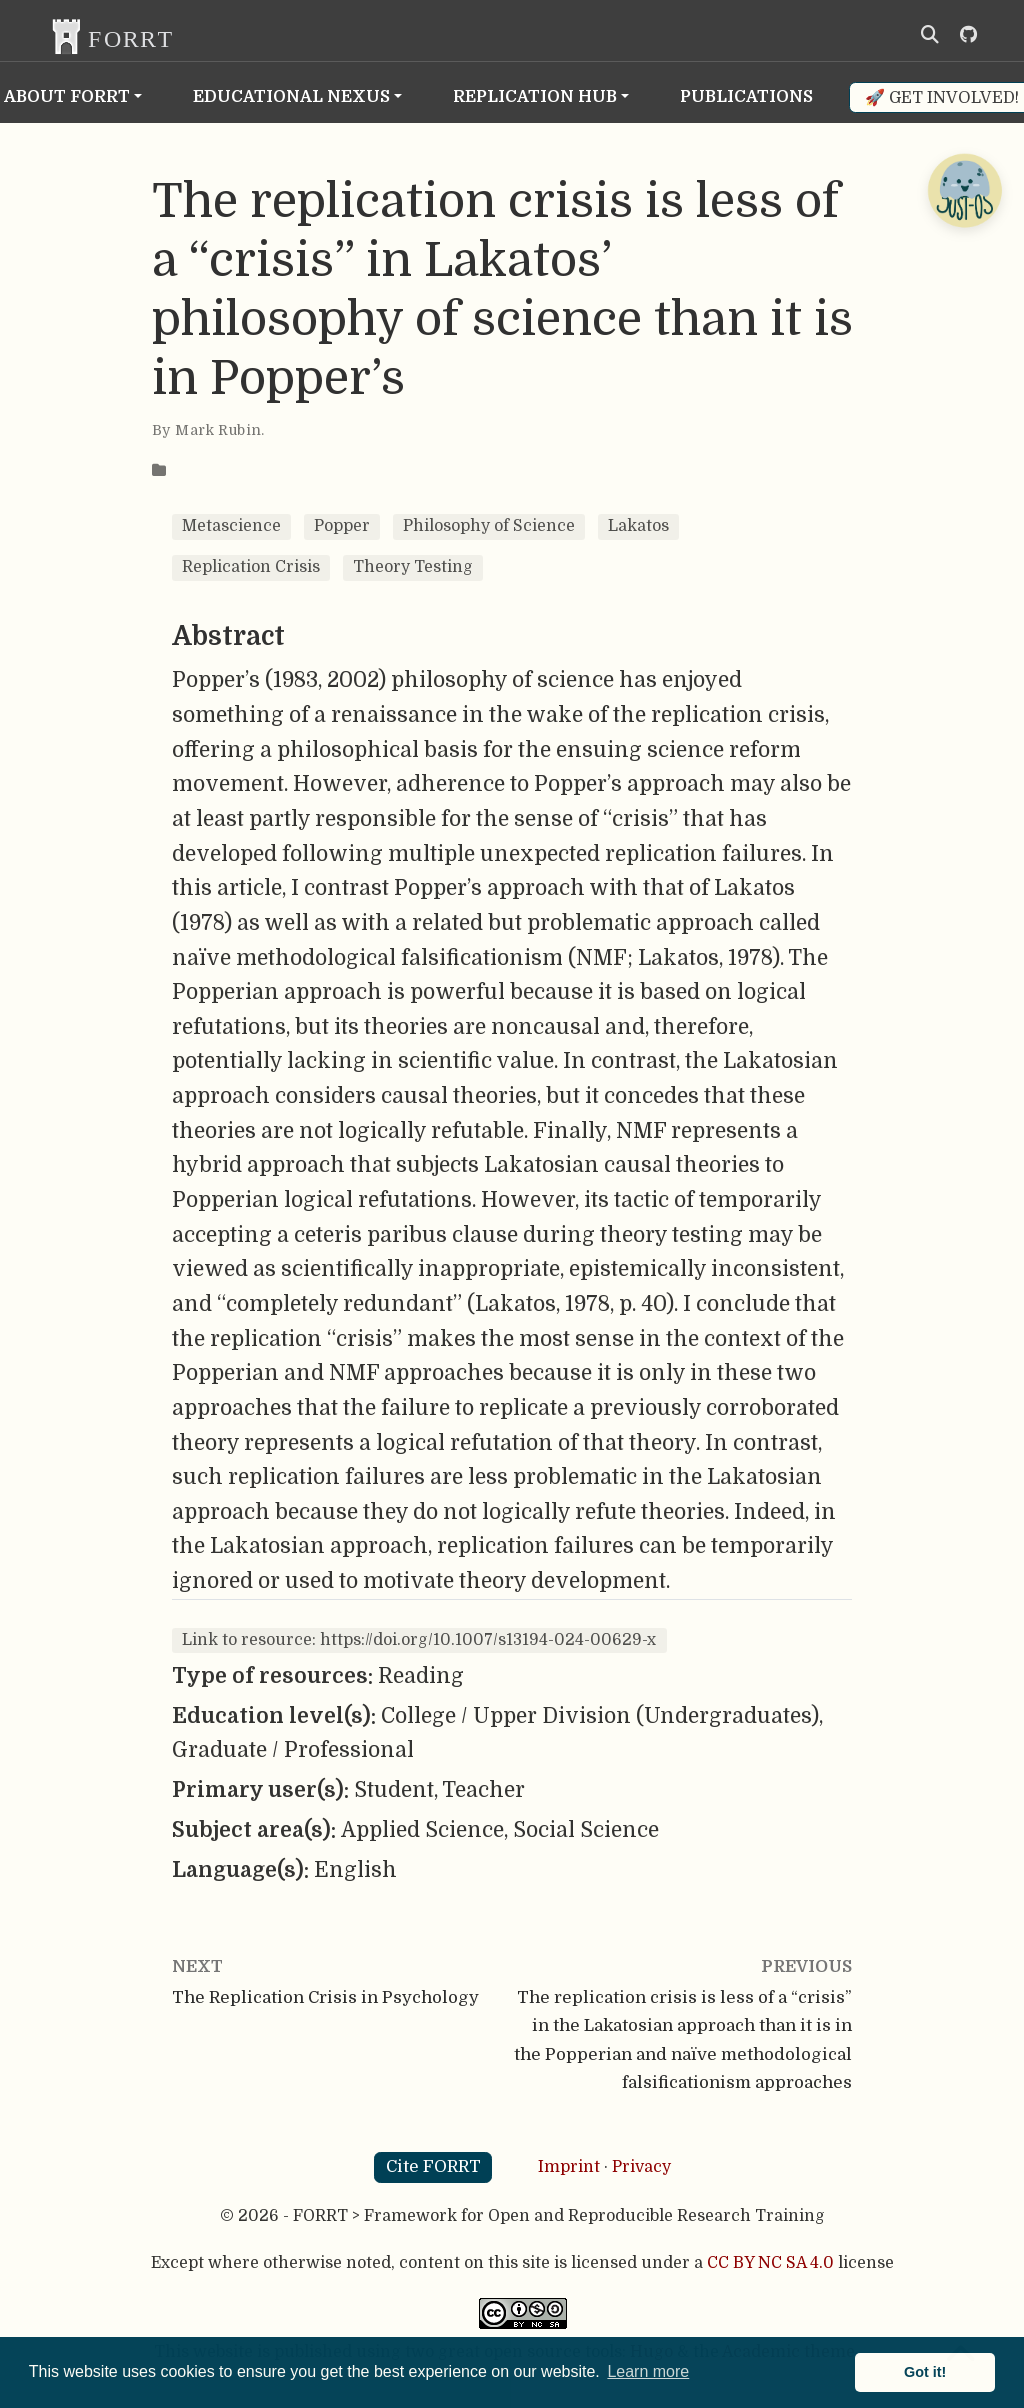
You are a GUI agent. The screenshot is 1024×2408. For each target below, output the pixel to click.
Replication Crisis (251, 567)
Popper (342, 526)
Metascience (231, 526)
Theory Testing (413, 567)
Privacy (641, 2167)
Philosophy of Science (489, 526)
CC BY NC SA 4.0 (770, 2263)
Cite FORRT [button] (433, 2166)
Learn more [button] (648, 2371)
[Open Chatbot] (964, 190)
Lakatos (638, 526)
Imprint (569, 2167)
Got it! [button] (925, 2372)
